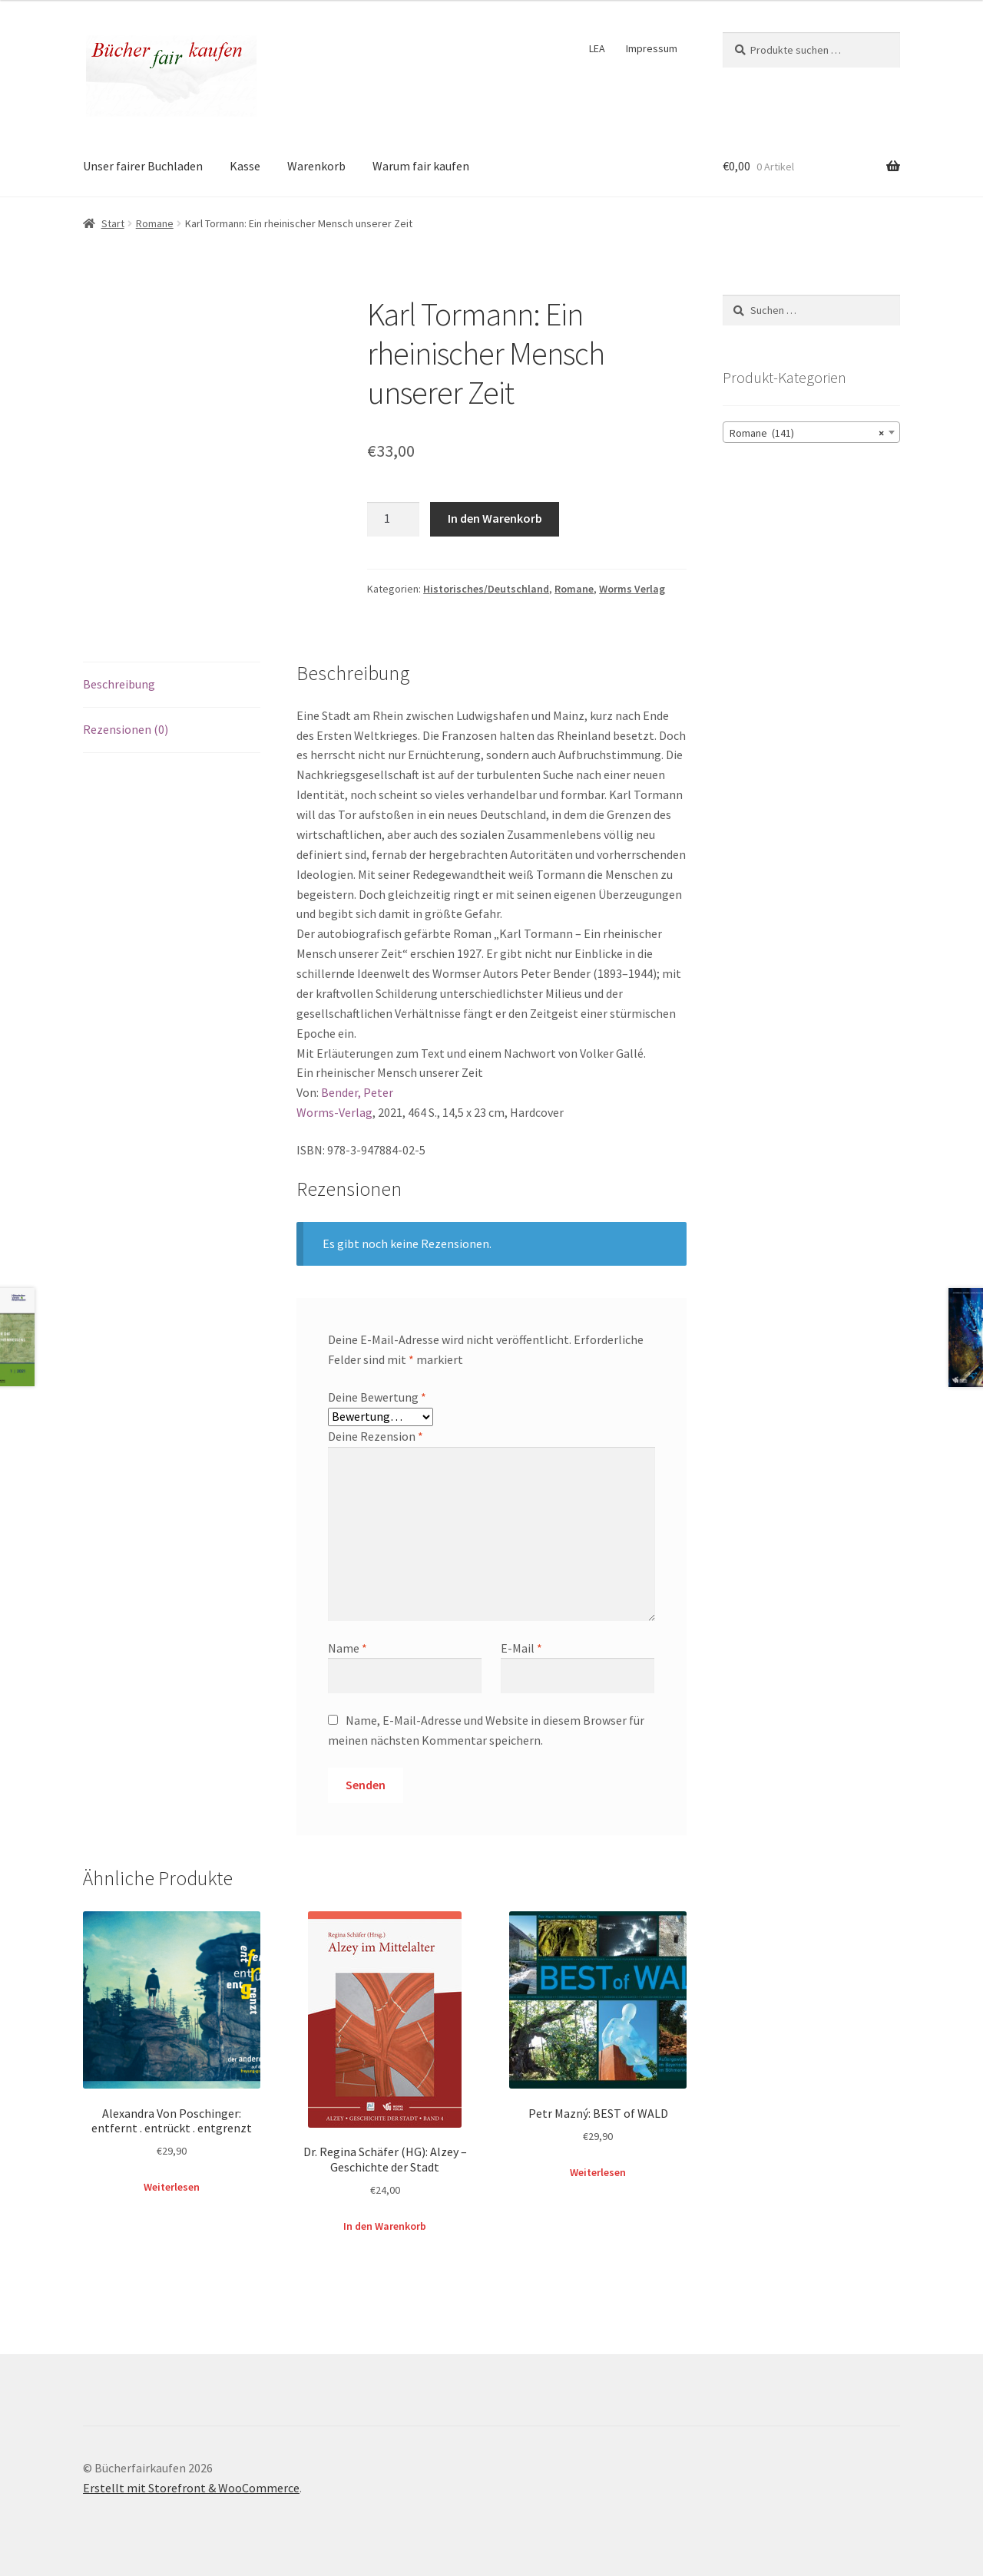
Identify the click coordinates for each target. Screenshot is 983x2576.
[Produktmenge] (393, 519)
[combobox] (811, 432)
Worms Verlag (632, 589)
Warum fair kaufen (420, 165)
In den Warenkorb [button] (384, 2226)
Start (112, 223)
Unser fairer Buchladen (143, 165)
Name (347, 1648)
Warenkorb (316, 165)
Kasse (245, 165)
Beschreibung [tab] (119, 684)
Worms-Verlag (334, 1112)
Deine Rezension (375, 1436)
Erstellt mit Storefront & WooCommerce (191, 2487)
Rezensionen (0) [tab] (125, 729)
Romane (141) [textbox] (807, 433)
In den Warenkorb (495, 518)
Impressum (651, 48)
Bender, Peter (357, 1092)
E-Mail (521, 1648)
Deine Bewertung (377, 1397)
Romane (155, 223)
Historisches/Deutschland (486, 589)
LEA (597, 48)
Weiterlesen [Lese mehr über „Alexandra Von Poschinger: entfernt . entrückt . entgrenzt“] (172, 2187)
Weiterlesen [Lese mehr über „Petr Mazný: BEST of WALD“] (598, 2172)
